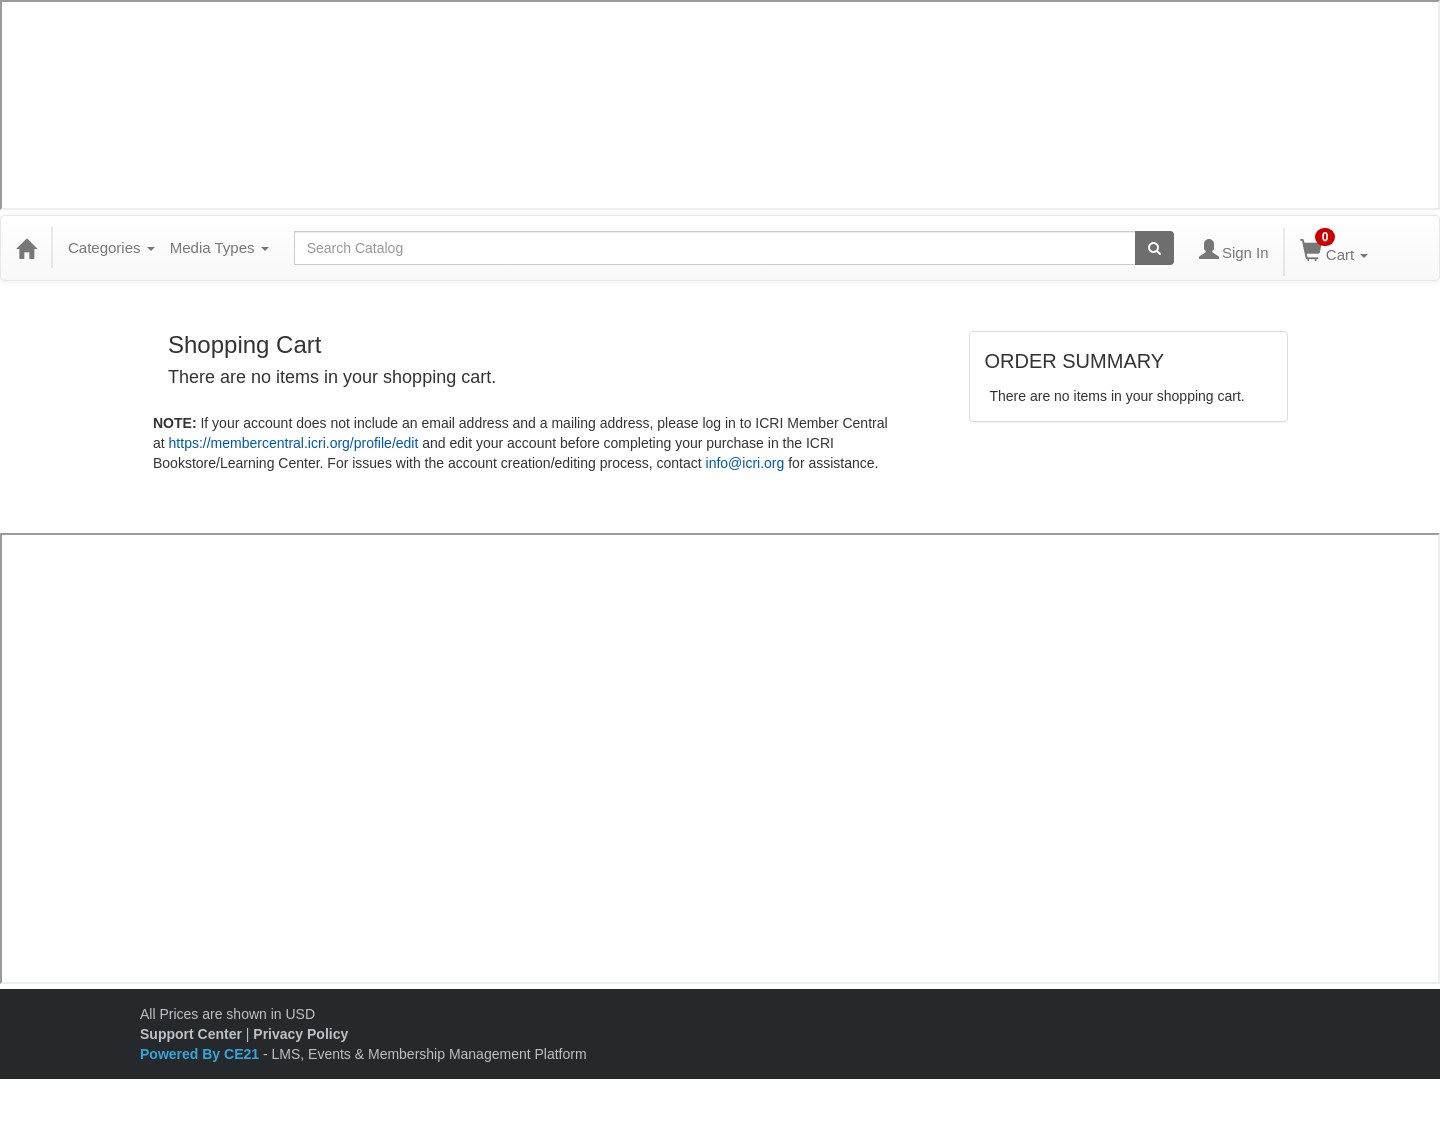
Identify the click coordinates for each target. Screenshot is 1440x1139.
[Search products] (1154, 248)
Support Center (191, 1034)
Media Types (219, 247)
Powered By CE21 (201, 1054)
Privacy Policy (300, 1034)
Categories (111, 247)
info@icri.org (745, 463)
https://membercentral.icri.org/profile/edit (294, 443)
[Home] (26, 248)
